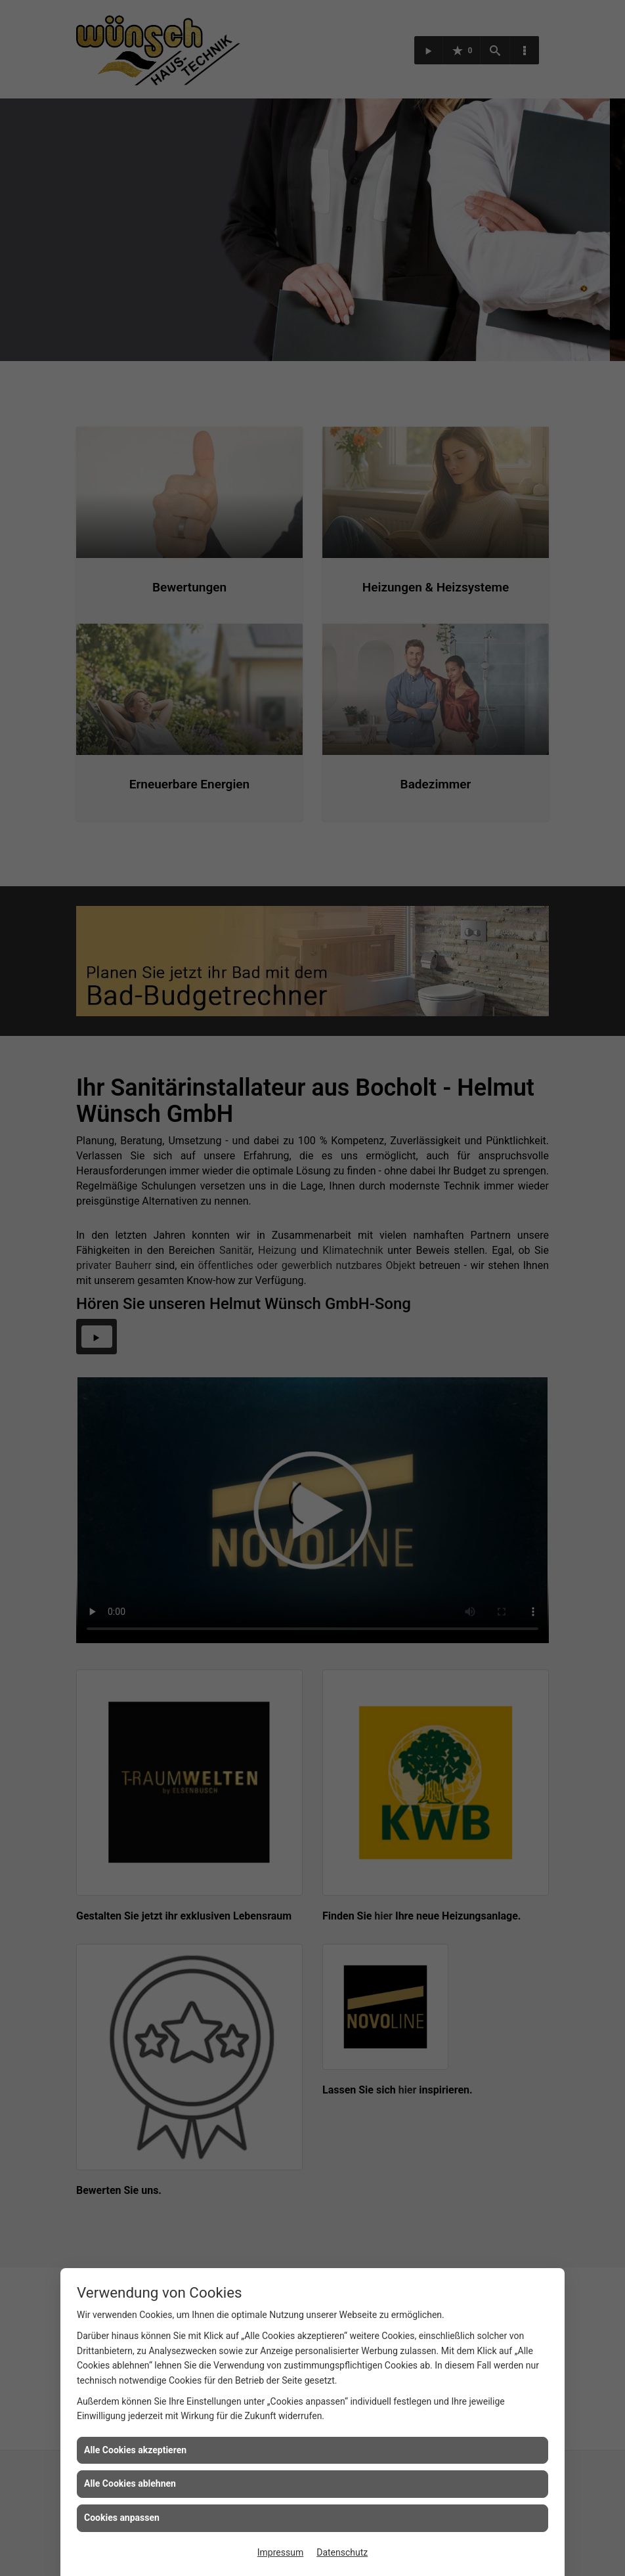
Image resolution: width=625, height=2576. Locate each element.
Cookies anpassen (122, 2517)
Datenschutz (342, 2552)
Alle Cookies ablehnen (130, 2483)
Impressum (280, 2552)
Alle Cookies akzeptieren (135, 2450)
